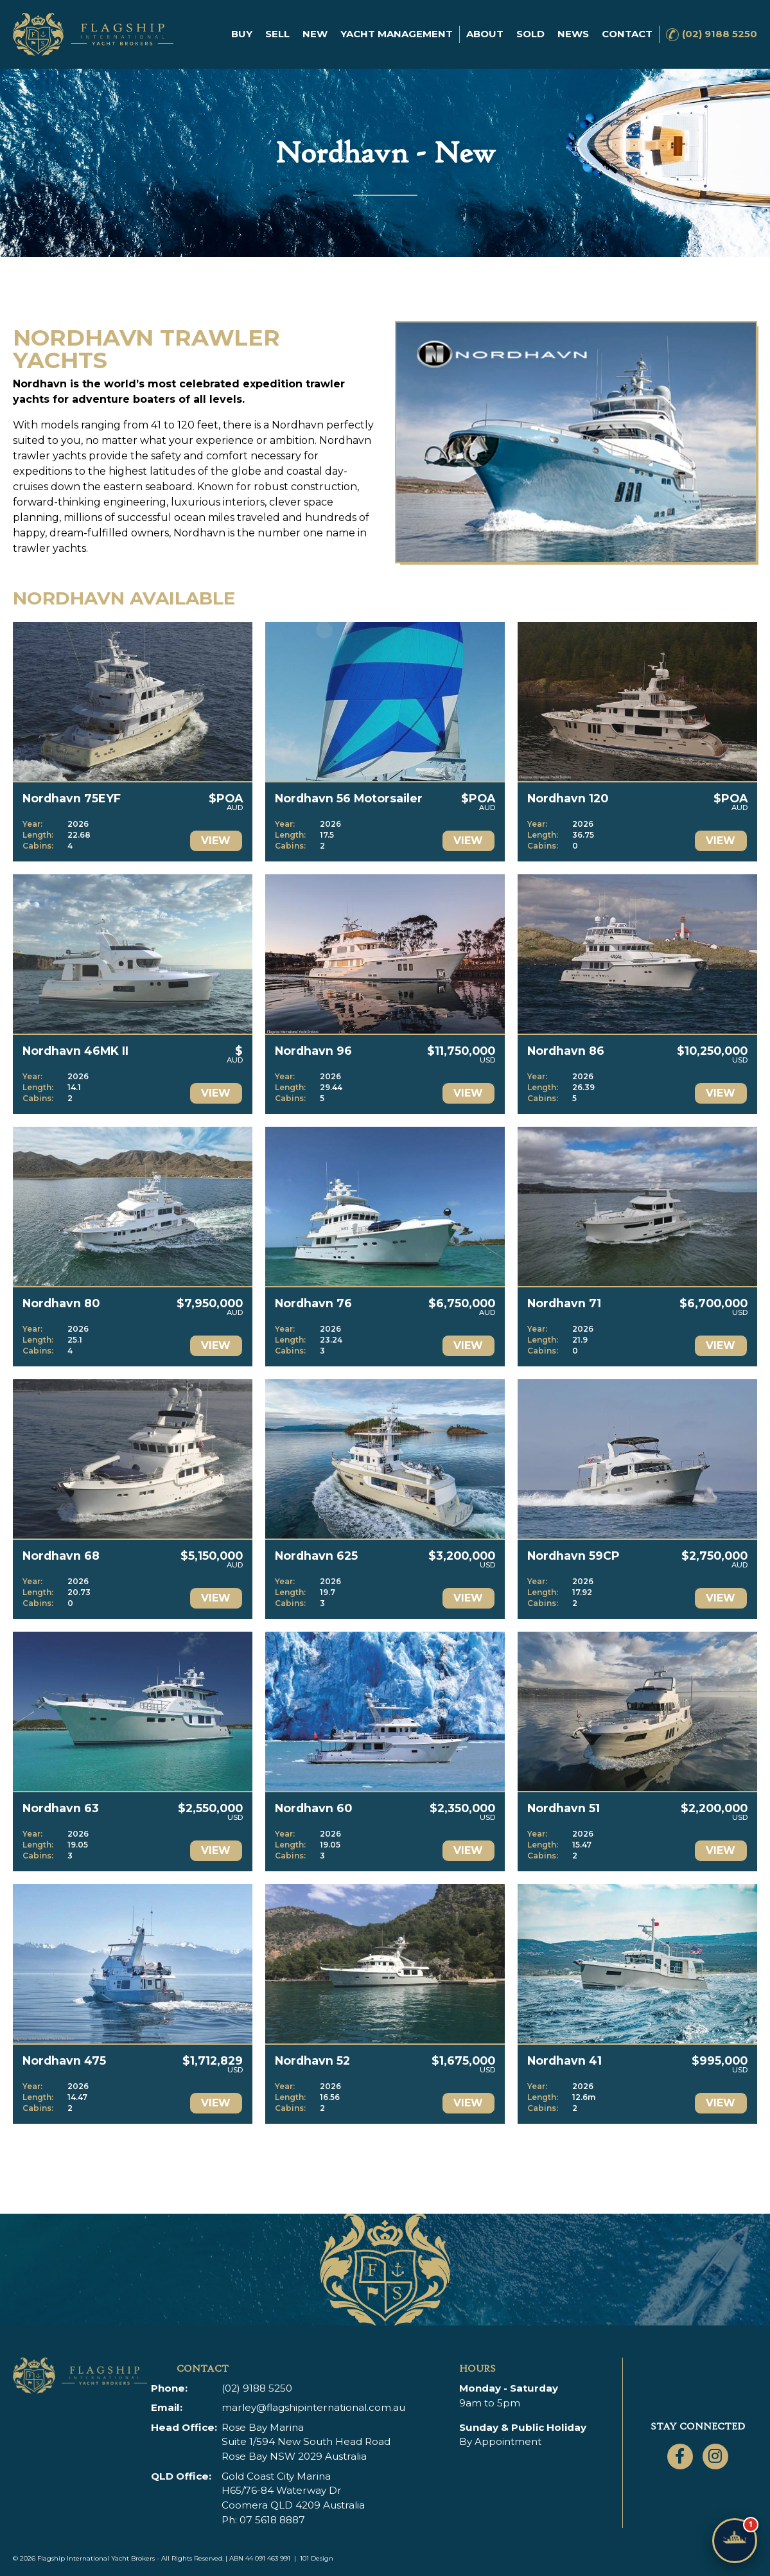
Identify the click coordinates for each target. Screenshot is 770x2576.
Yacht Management (396, 34)
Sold (530, 34)
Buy (241, 34)
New (315, 34)
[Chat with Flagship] (734, 2540)
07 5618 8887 (272, 2520)
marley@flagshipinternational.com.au (313, 2407)
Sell (277, 34)
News (573, 34)
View (216, 840)
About (484, 34)
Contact (627, 34)
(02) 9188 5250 (719, 34)
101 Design (316, 2558)
